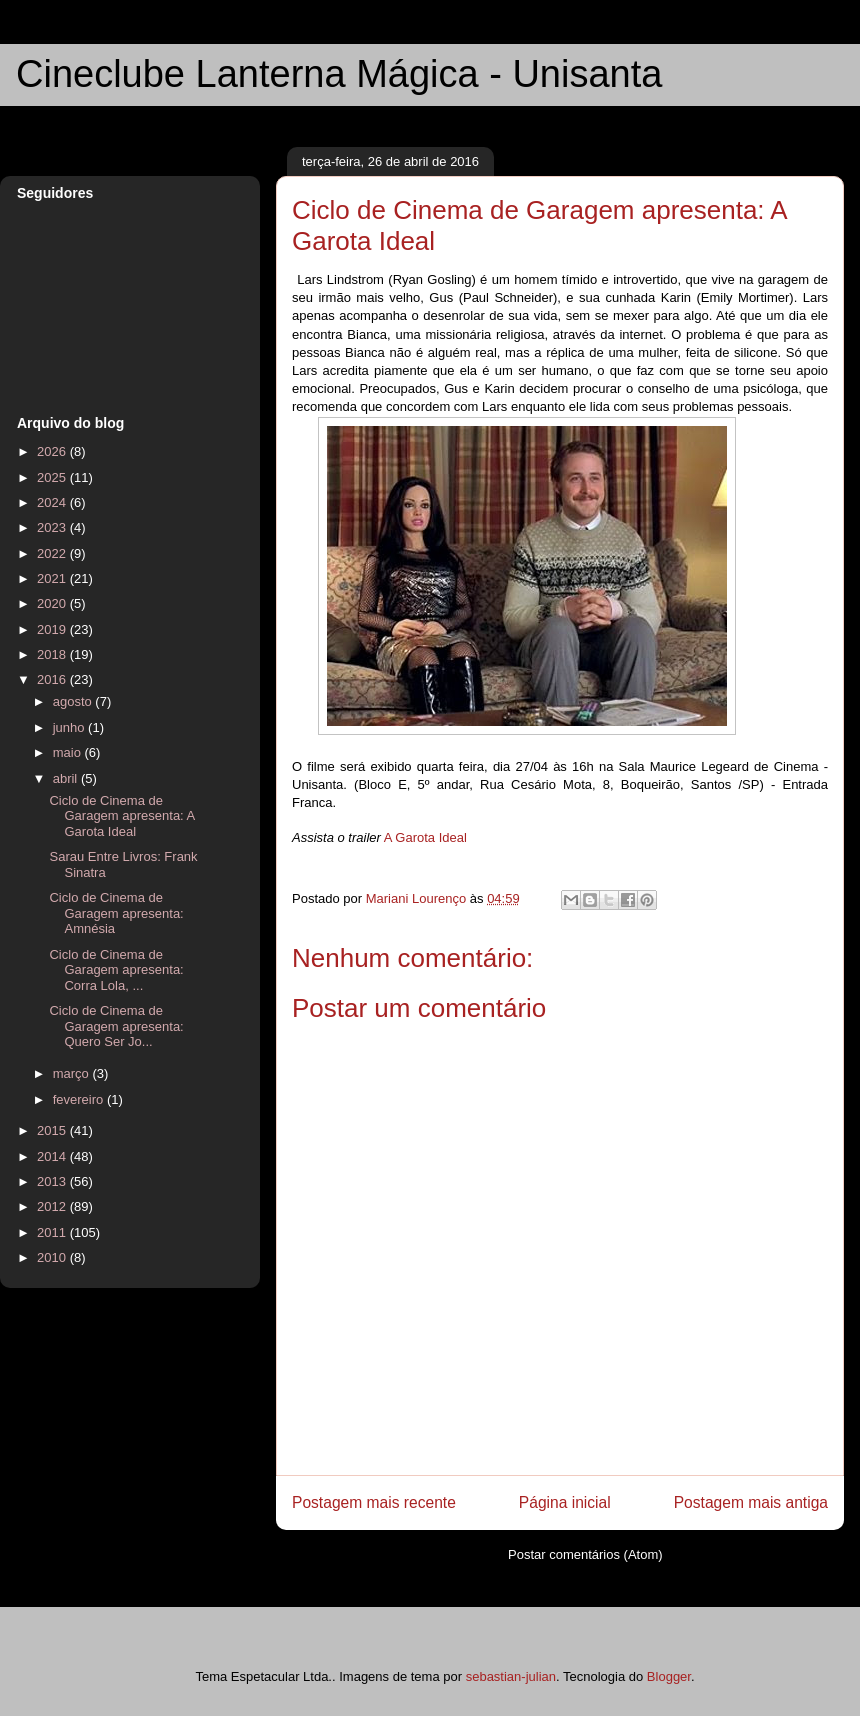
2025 (53, 477)
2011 (53, 1232)
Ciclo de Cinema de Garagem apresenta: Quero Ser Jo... (116, 1026)
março (73, 1073)
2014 (53, 1156)
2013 (53, 1181)
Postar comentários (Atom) (585, 1554)
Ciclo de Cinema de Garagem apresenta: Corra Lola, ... (116, 970)
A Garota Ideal (425, 837)
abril (67, 778)
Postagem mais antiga (751, 1502)
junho (70, 727)
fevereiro (80, 1099)
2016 (53, 679)
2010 (53, 1257)
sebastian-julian (511, 1676)
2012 (53, 1206)
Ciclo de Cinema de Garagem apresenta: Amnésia (116, 913)
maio (69, 752)
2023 (53, 527)
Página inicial (565, 1502)
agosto (74, 701)
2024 (53, 502)
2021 (53, 578)
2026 (53, 451)
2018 (53, 654)
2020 (53, 603)
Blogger (669, 1676)
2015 (53, 1130)
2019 (53, 629)
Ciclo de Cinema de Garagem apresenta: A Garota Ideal (121, 816)
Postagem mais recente (374, 1502)
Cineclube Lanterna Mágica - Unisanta (339, 74)
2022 (53, 553)
